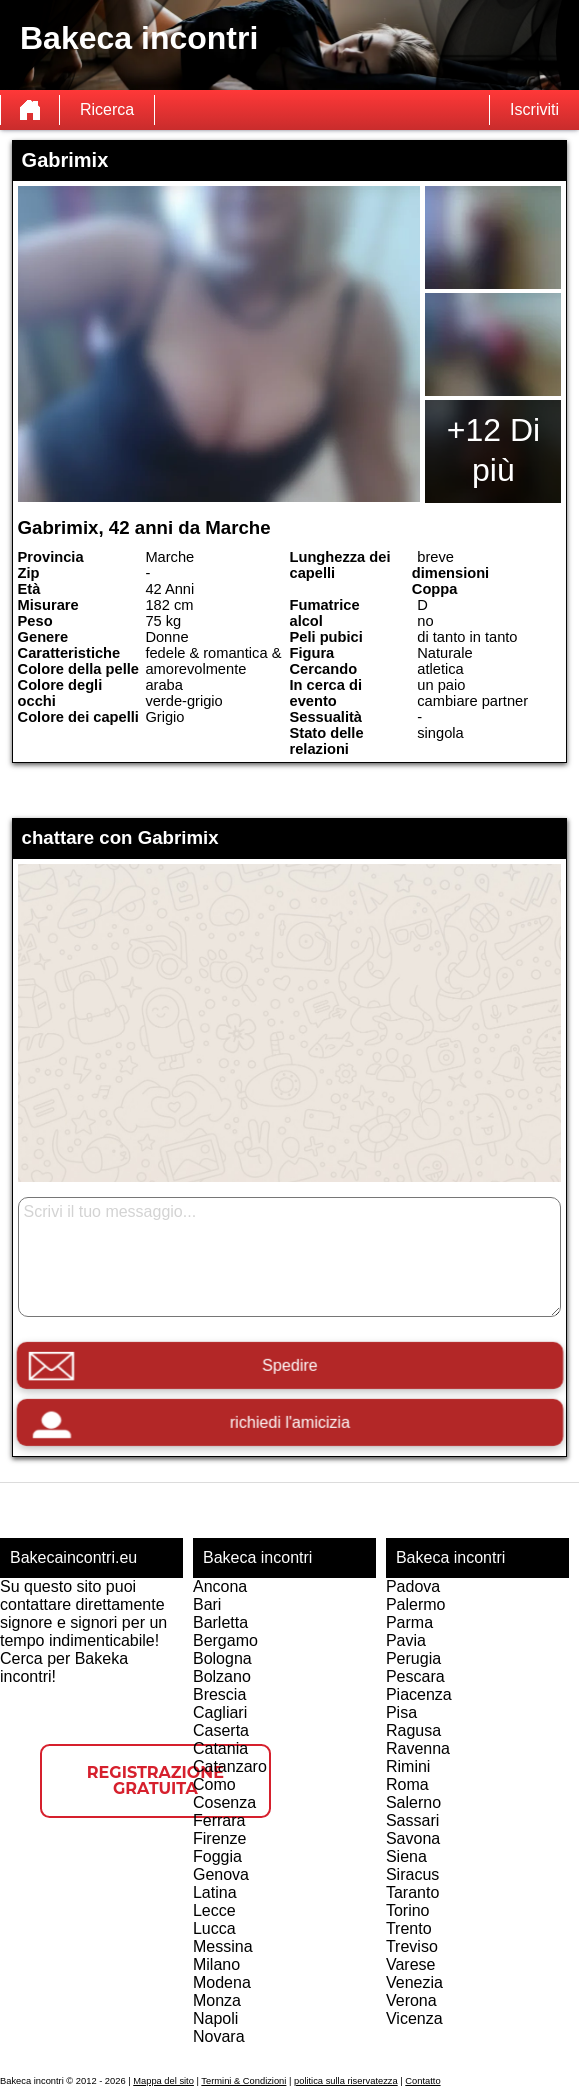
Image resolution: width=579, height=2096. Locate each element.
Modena (222, 1982)
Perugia (413, 1658)
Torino (408, 1910)
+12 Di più (493, 450)
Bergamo (225, 1640)
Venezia (414, 1982)
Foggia (217, 1856)
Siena (406, 1856)
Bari (207, 1604)
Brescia (219, 1694)
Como (214, 1784)
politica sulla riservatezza (346, 2081)
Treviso (412, 1946)
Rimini (408, 1766)
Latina (215, 1892)
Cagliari (220, 1712)
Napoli (215, 2018)
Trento (409, 1928)
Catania (220, 1748)
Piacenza (419, 1694)
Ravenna (418, 1748)
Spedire (289, 1365)
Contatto (422, 2081)
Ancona (220, 1586)
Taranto (412, 1892)
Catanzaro (230, 1766)
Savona (413, 1838)
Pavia (406, 1640)
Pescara (415, 1676)
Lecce (214, 1910)
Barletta (220, 1622)
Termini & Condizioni (243, 2081)
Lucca (214, 1928)
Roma (407, 1784)
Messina (223, 1946)
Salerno (413, 1802)
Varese (411, 1964)
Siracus (412, 1874)
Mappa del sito (163, 2081)
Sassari (412, 1820)
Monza (217, 2000)
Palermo (416, 1604)
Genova (221, 1874)
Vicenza (414, 2018)
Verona (411, 2000)
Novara (219, 2036)
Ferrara (219, 1820)
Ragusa (413, 1730)
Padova (413, 1586)
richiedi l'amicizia (289, 1422)
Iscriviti (534, 109)
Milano (216, 1964)
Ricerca (107, 109)
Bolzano (222, 1676)
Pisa (401, 1712)
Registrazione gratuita (155, 1780)
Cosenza (224, 1802)
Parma (409, 1622)
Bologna (222, 1658)
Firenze (219, 1838)
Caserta (221, 1730)
